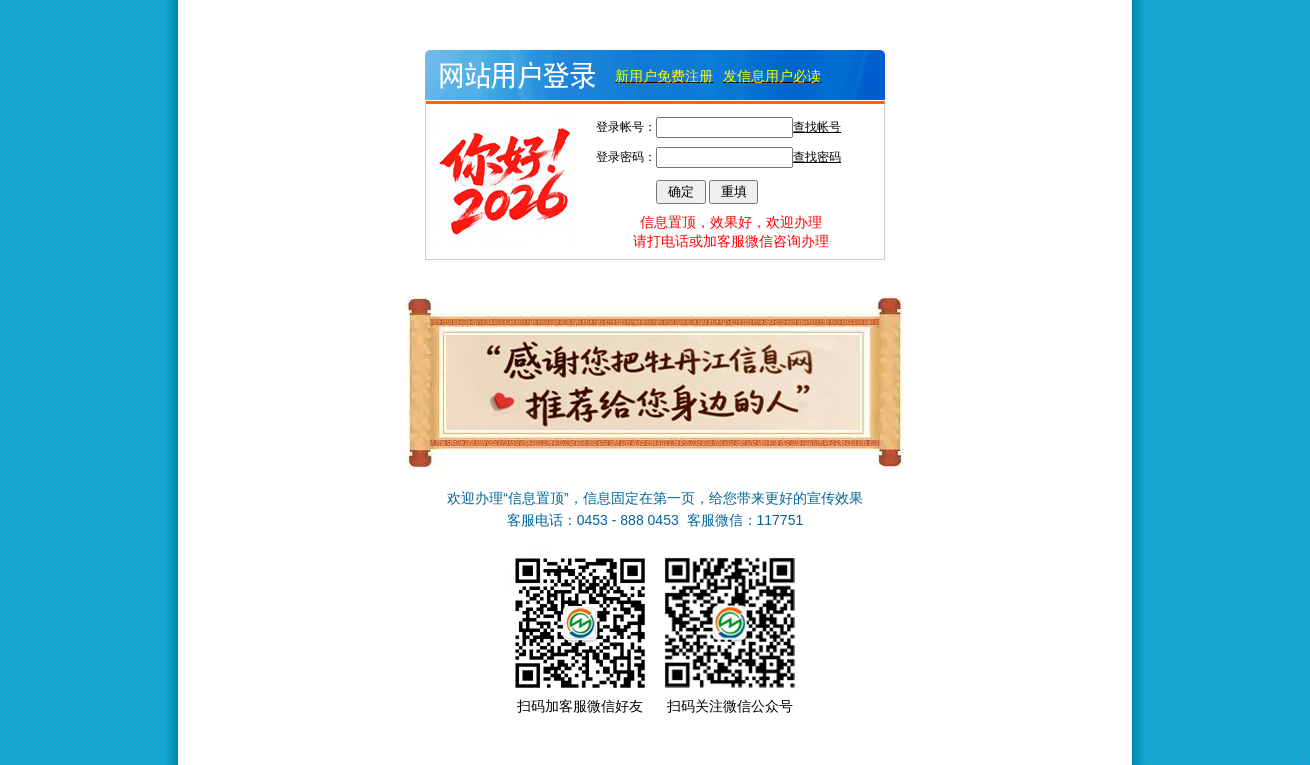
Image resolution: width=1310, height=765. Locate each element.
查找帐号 (817, 127)
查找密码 (817, 157)
